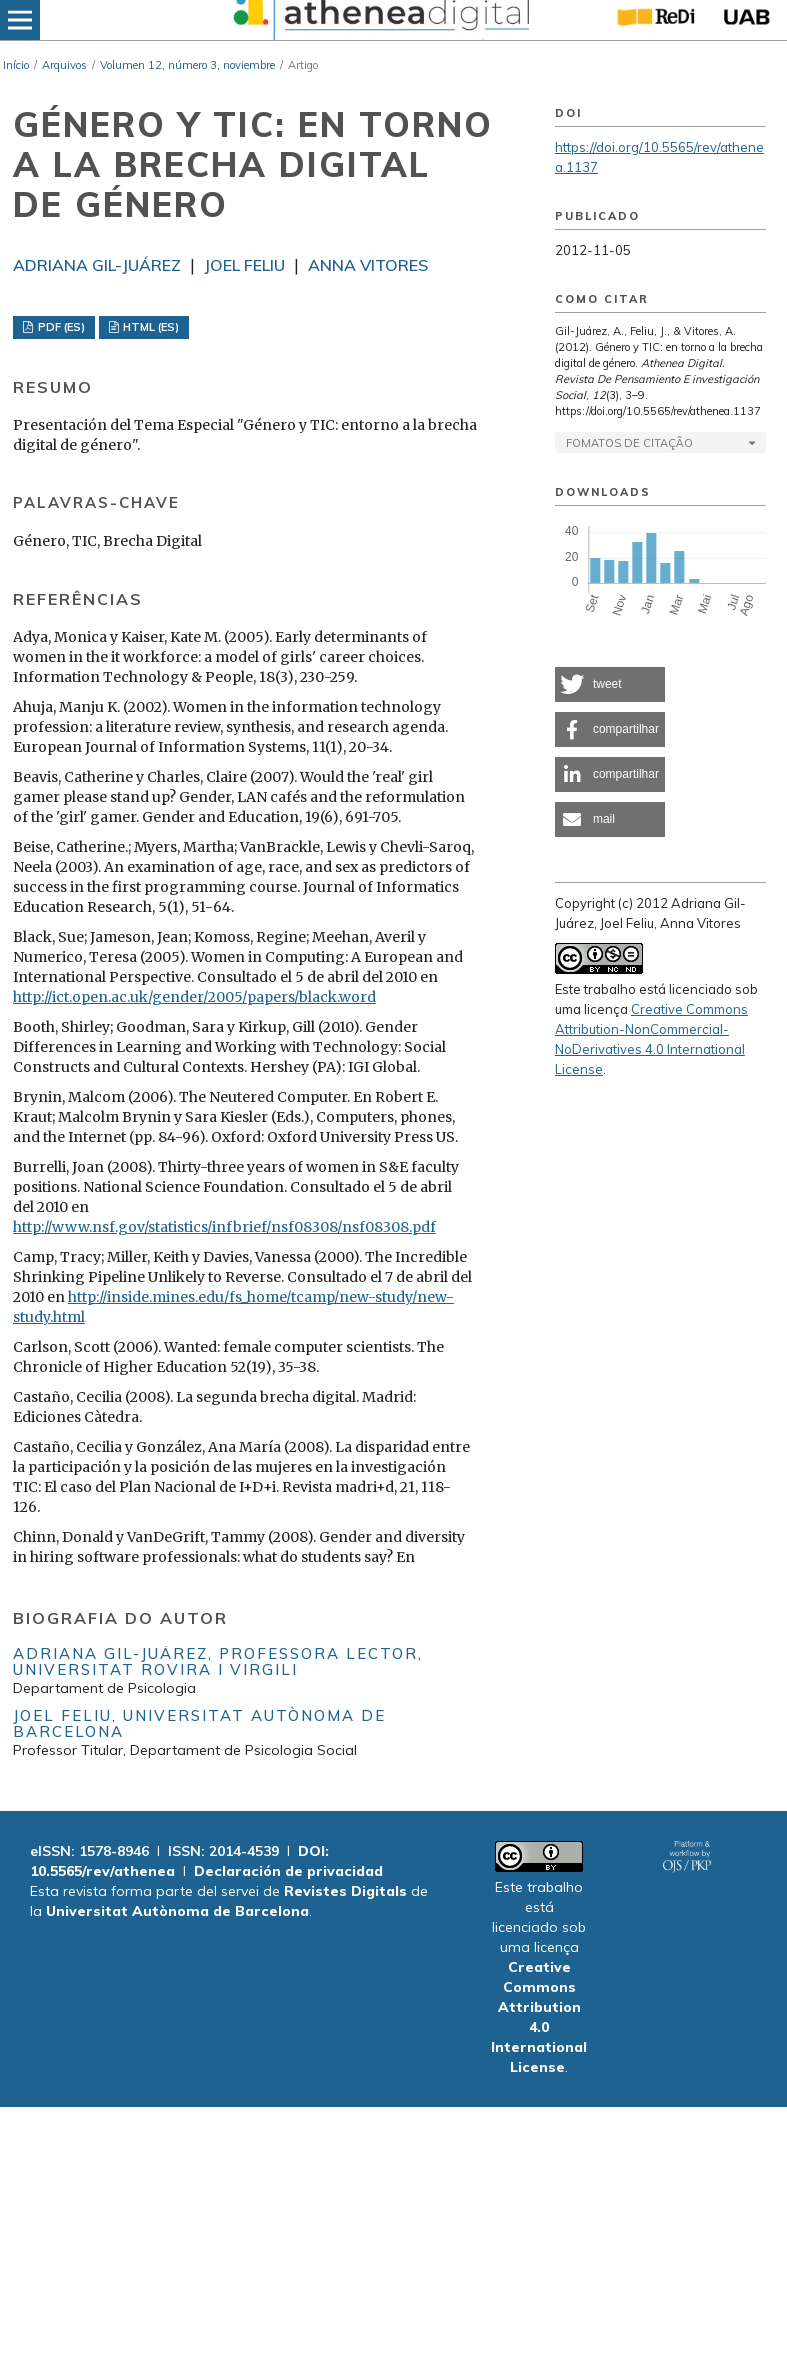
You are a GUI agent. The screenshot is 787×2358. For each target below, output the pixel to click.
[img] (379, 20)
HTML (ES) (149, 327)
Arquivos (64, 65)
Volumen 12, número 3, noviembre (187, 65)
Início (16, 65)
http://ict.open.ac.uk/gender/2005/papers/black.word (194, 997)
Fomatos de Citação (629, 443)
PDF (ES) (60, 327)
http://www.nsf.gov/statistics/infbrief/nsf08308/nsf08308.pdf (224, 1227)
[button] (610, 684)
